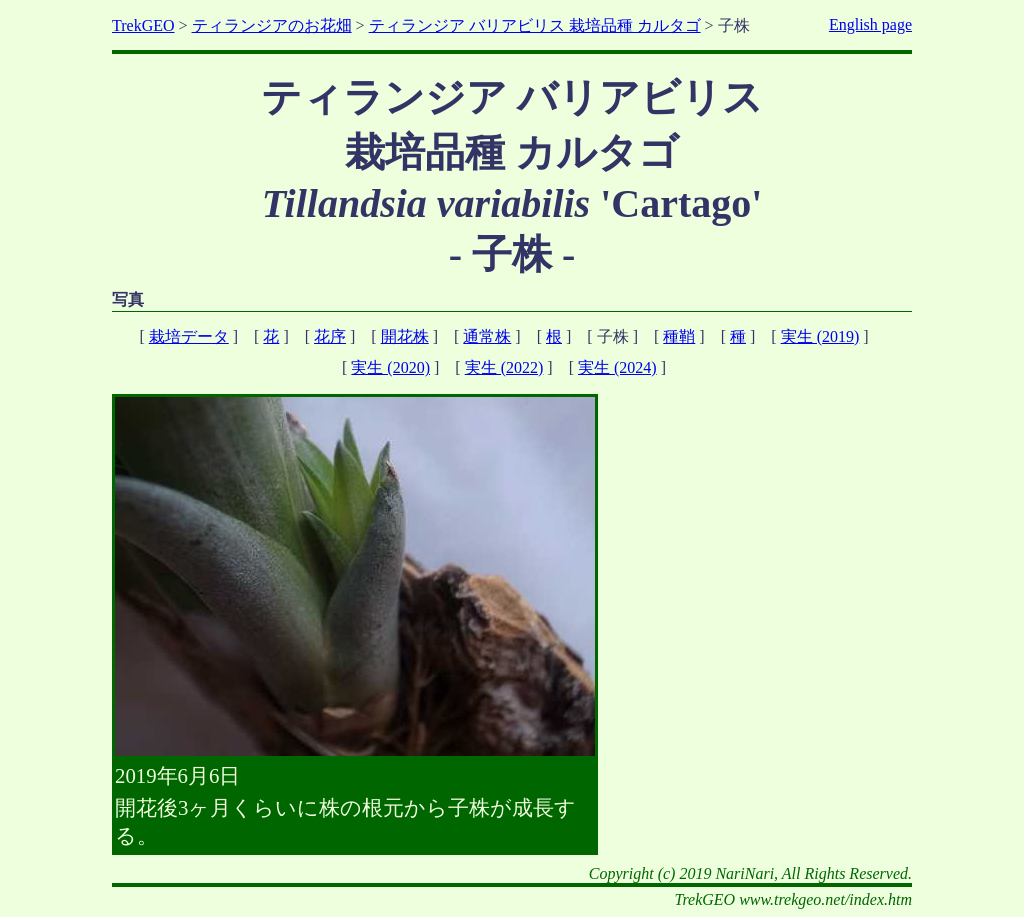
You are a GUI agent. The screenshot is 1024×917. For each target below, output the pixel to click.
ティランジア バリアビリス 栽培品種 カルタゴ (535, 25)
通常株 (487, 336)
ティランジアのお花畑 (272, 25)
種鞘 (679, 336)
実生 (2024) (617, 367)
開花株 (405, 336)
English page (870, 24)
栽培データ (189, 336)
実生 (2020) (390, 367)
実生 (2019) (820, 336)
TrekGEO (143, 25)
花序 (330, 336)
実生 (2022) (504, 367)
